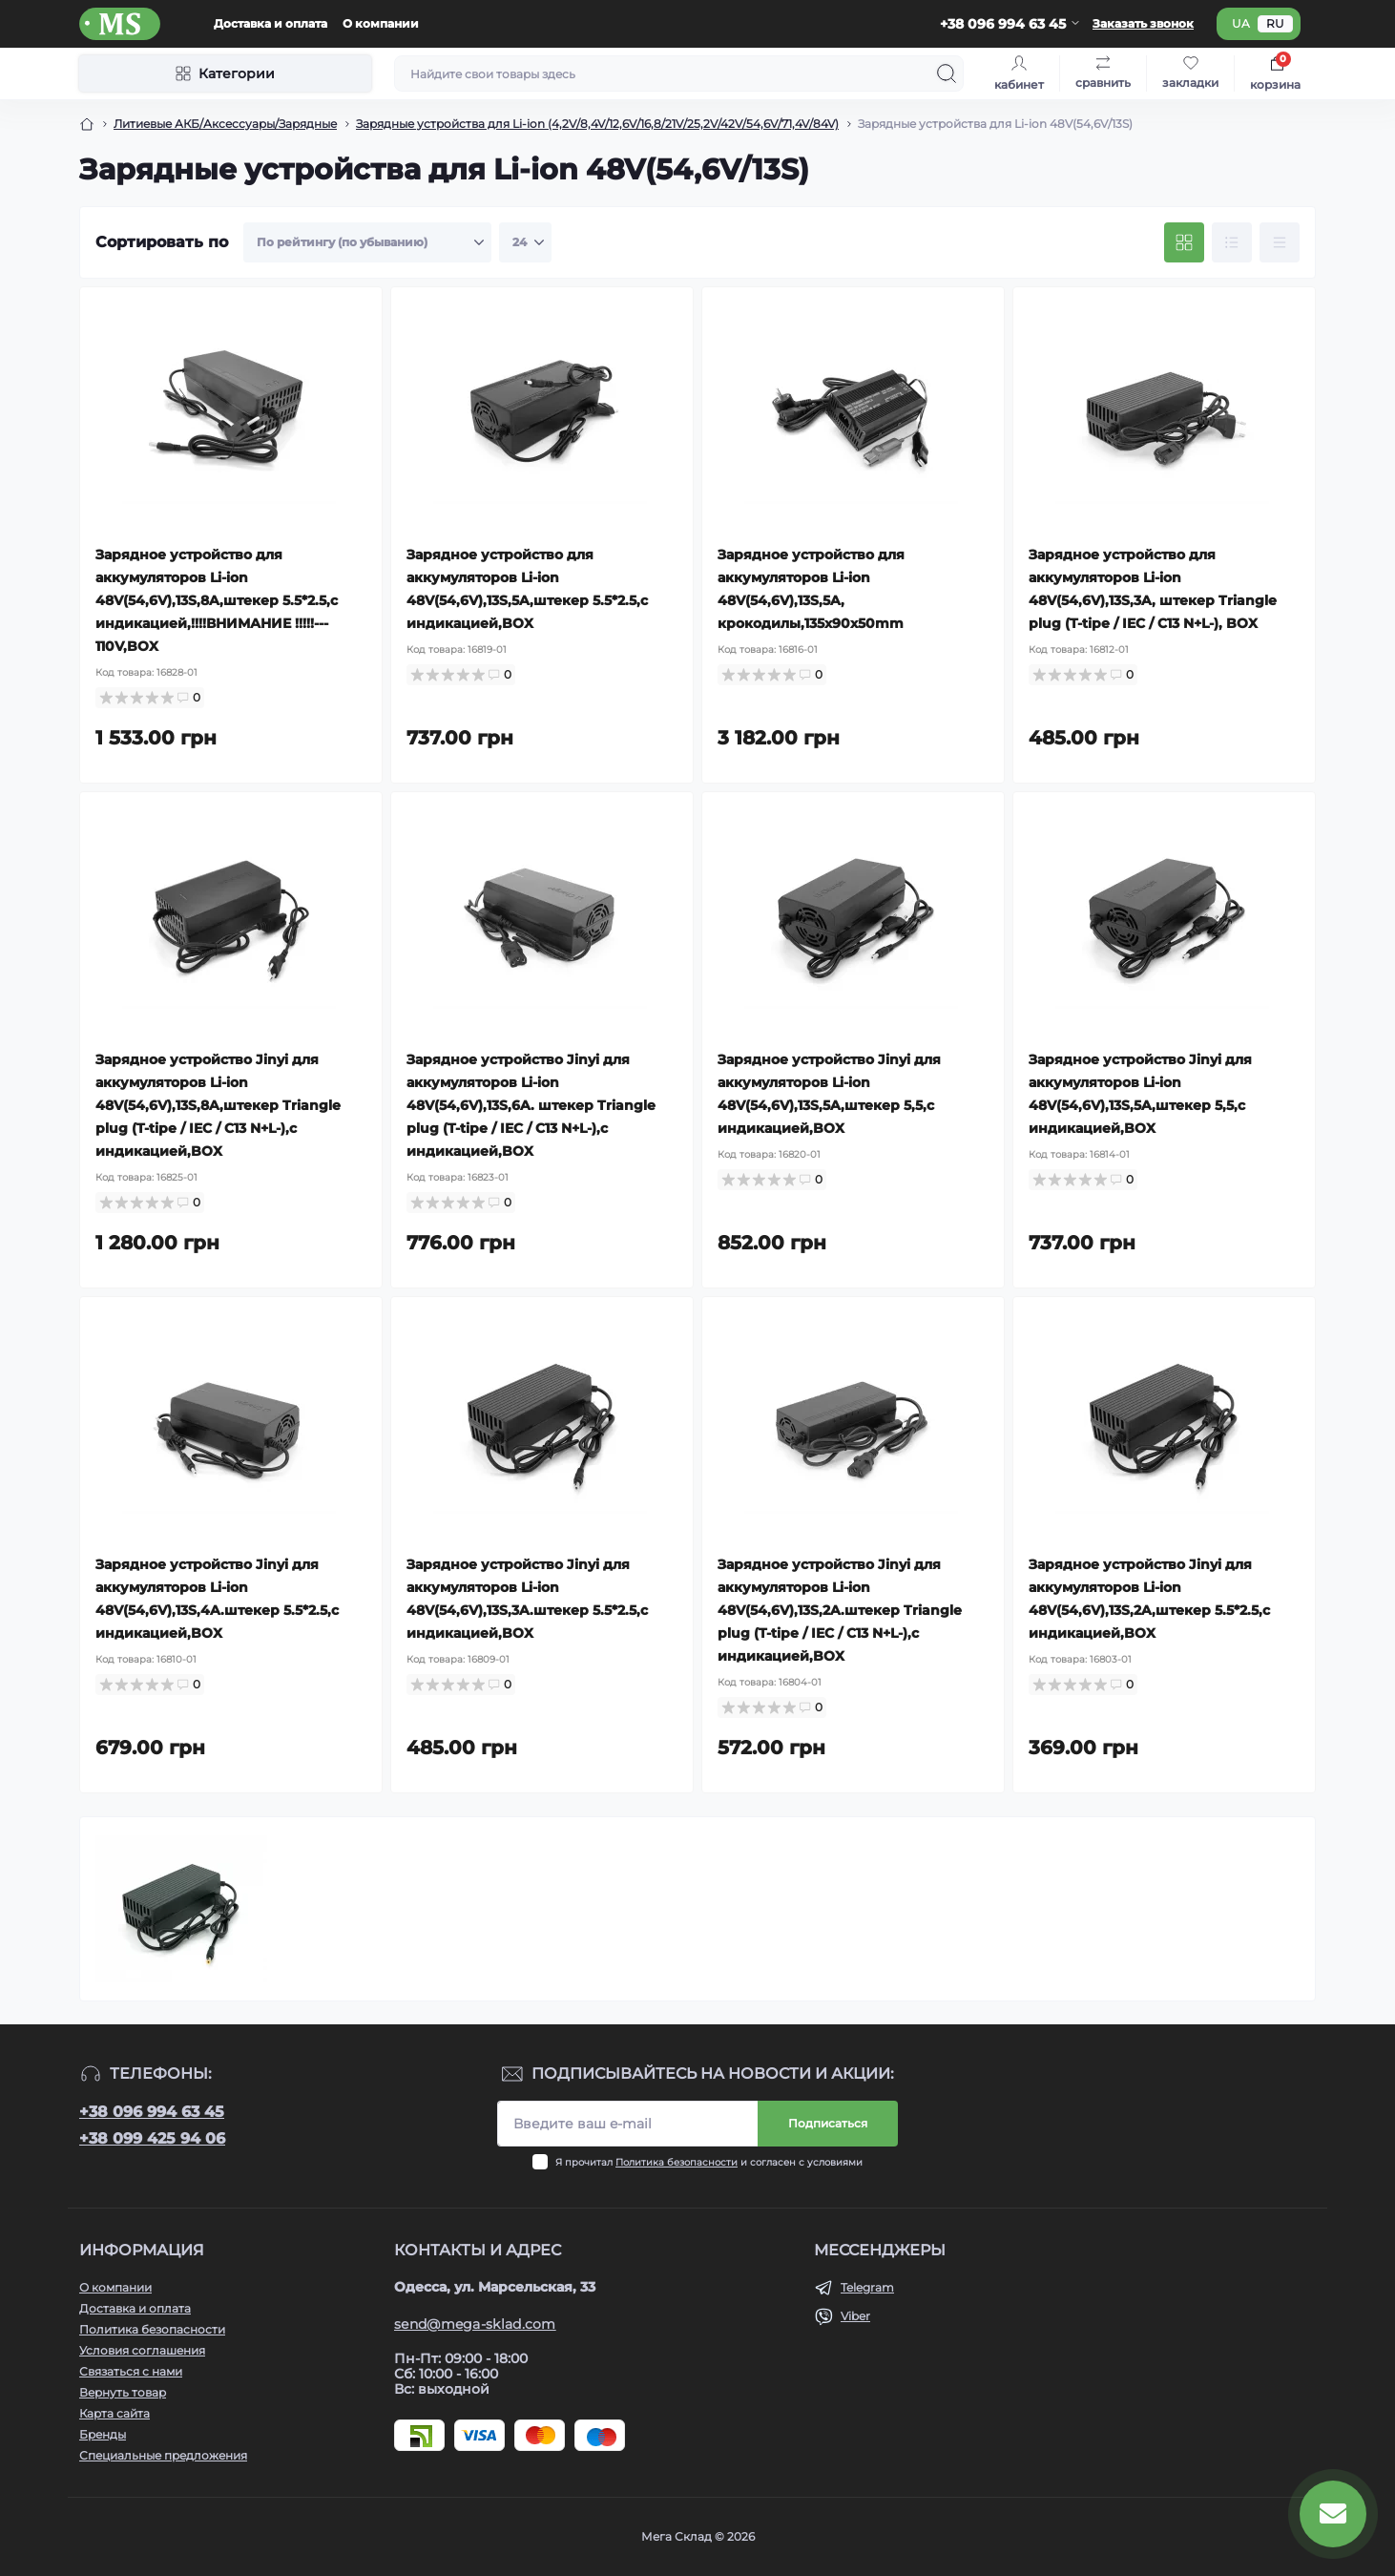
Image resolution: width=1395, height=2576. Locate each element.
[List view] (1232, 242)
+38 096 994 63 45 (151, 2112)
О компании (381, 23)
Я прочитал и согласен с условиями (709, 2162)
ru (1275, 23)
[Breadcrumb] (86, 124)
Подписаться (827, 2123)
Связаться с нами (130, 2371)
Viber (855, 2316)
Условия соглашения (142, 2350)
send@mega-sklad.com (475, 2324)
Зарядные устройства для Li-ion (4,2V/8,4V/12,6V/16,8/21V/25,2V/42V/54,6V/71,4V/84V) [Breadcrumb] (597, 123)
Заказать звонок (1143, 23)
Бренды (102, 2434)
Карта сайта (114, 2413)
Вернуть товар (122, 2392)
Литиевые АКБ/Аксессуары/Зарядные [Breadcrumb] (225, 123)
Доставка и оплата (270, 23)
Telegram (867, 2287)
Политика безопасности (676, 2162)
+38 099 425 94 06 (152, 2138)
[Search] (946, 73)
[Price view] (1280, 242)
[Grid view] (1184, 242)
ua (1241, 23)
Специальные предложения (163, 2455)
